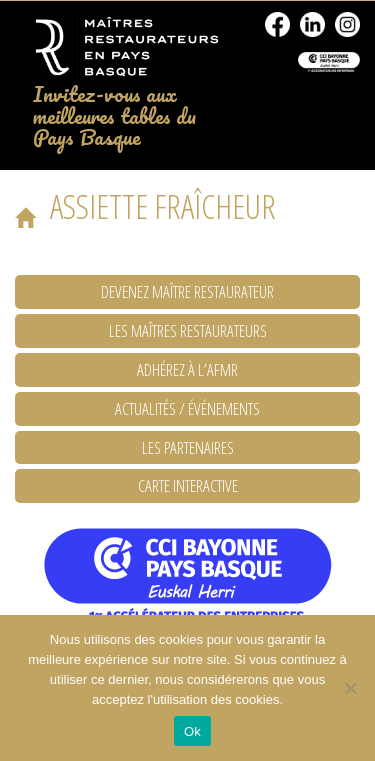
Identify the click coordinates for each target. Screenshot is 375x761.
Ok (192, 731)
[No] (350, 688)
